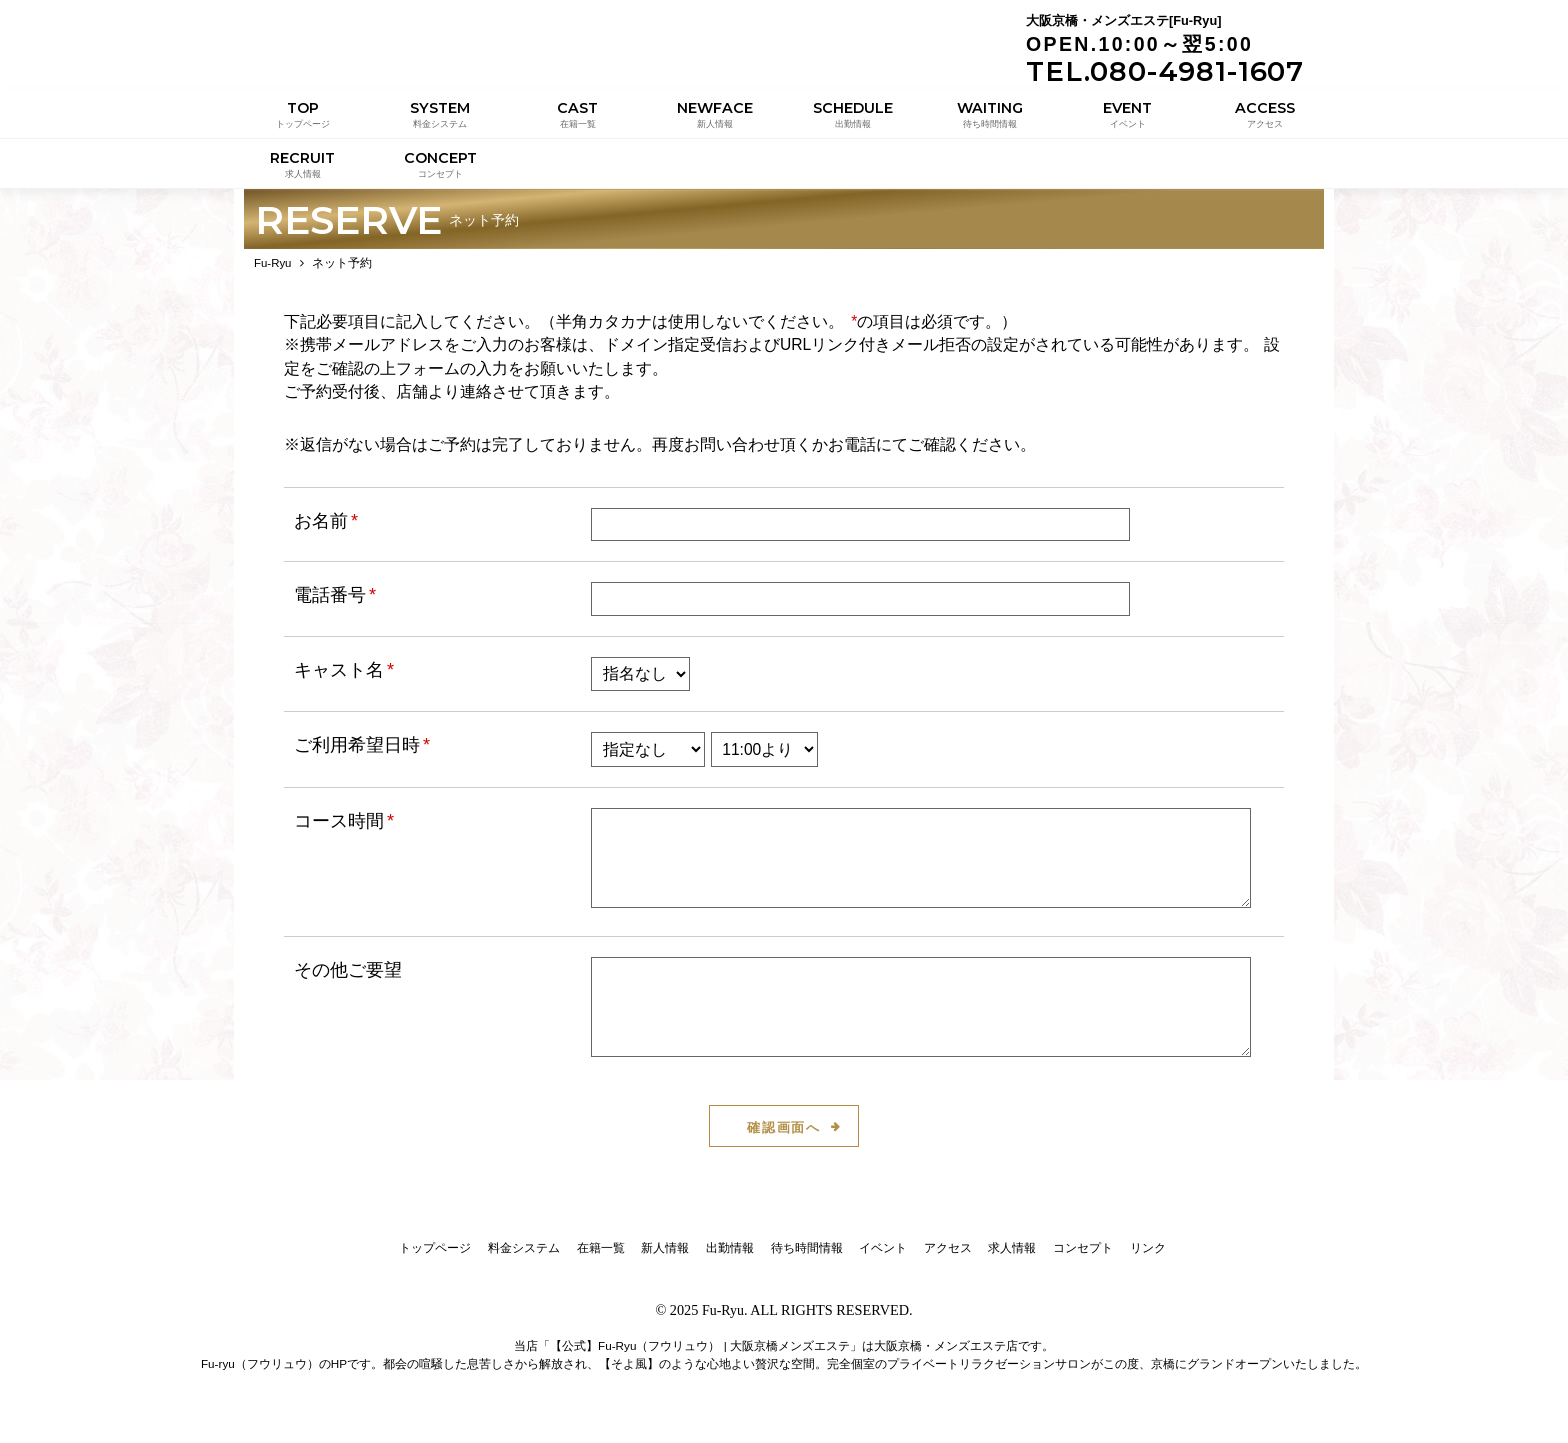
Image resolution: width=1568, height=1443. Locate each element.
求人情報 (1012, 1257)
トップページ (435, 1257)
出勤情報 (730, 1257)
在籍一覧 (601, 1257)
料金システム (524, 1257)
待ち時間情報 (807, 1257)
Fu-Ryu (722, 1320)
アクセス (948, 1257)
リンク (1148, 1257)
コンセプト (1083, 1257)
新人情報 (665, 1257)
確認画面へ (784, 1137)
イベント (883, 1257)
